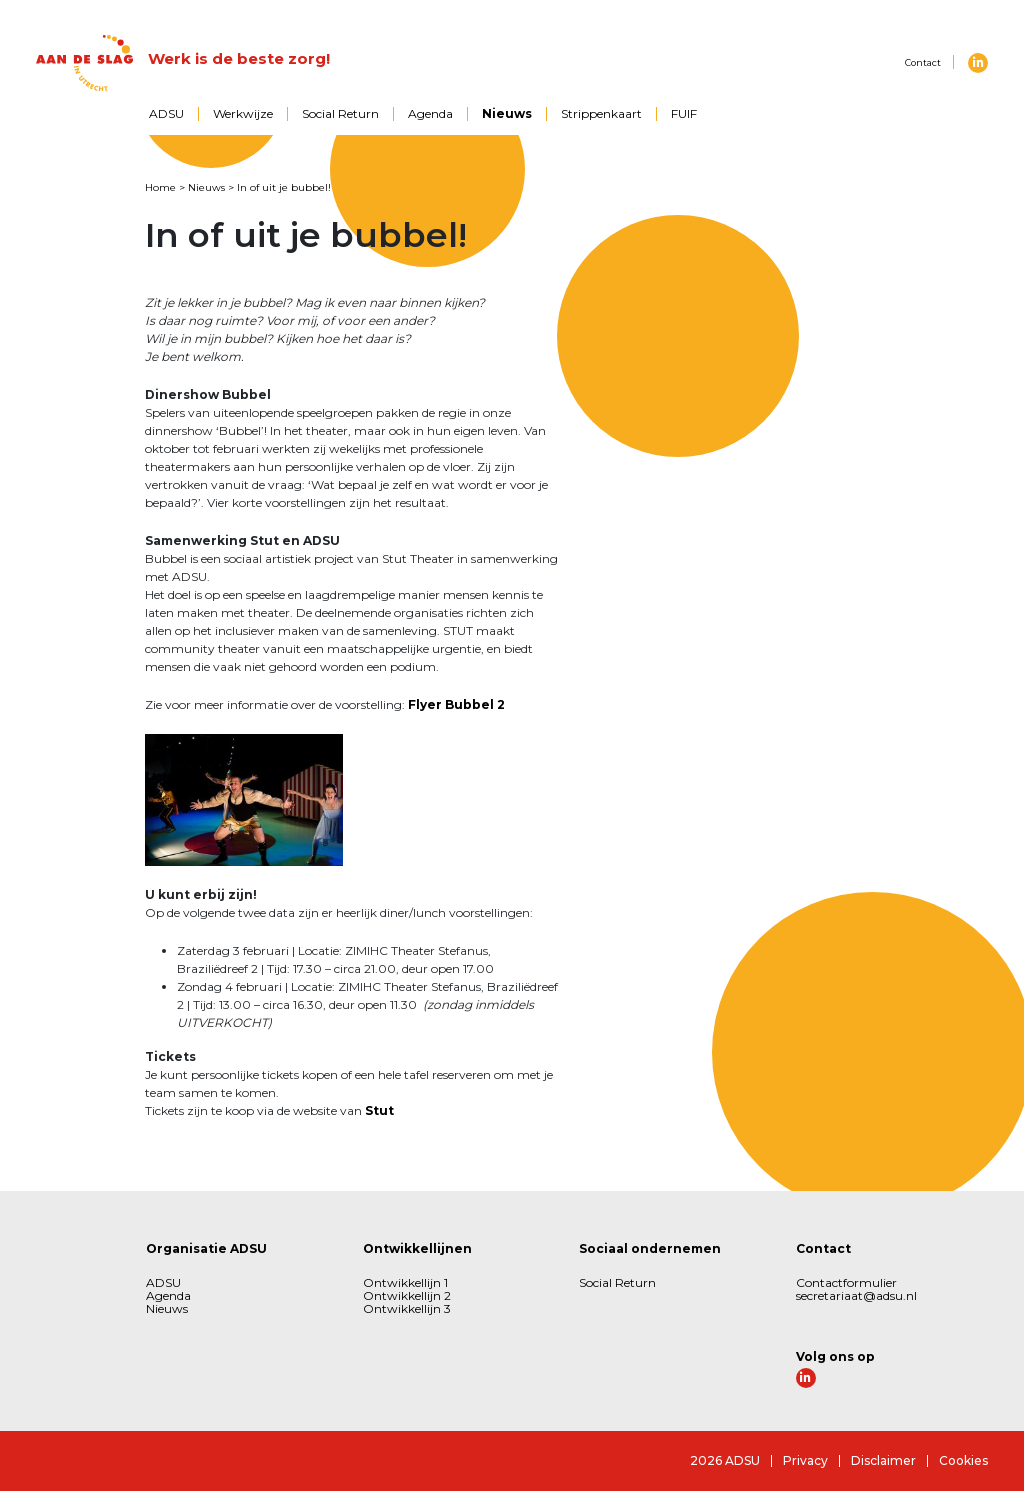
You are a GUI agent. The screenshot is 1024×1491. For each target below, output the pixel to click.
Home (160, 187)
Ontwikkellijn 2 (407, 1295)
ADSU (166, 113)
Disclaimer (883, 1460)
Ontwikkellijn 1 (405, 1282)
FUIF (684, 113)
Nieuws (507, 113)
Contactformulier (846, 1282)
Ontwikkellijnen (417, 1248)
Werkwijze (243, 113)
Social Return (340, 113)
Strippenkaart (601, 113)
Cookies (963, 1460)
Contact (923, 62)
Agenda (430, 113)
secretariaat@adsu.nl (856, 1295)
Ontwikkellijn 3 (407, 1308)
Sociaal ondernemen (650, 1248)
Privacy (805, 1460)
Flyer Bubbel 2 (456, 704)
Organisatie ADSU (206, 1248)
